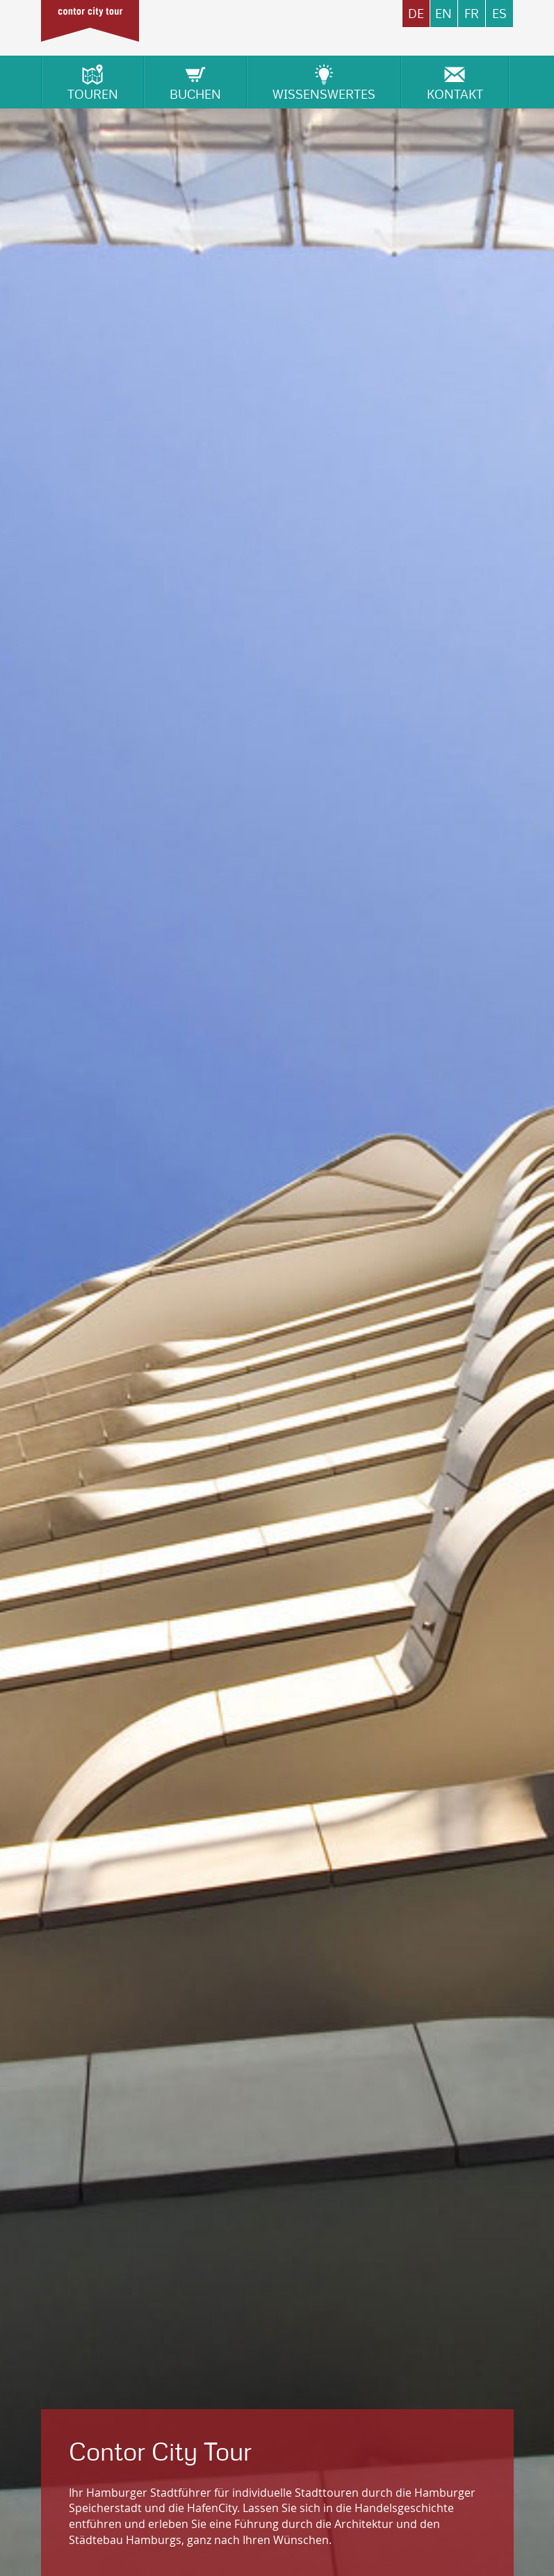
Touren (92, 82)
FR (471, 14)
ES (499, 14)
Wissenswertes (323, 82)
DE (416, 14)
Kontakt (455, 82)
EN (443, 14)
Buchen (195, 82)
